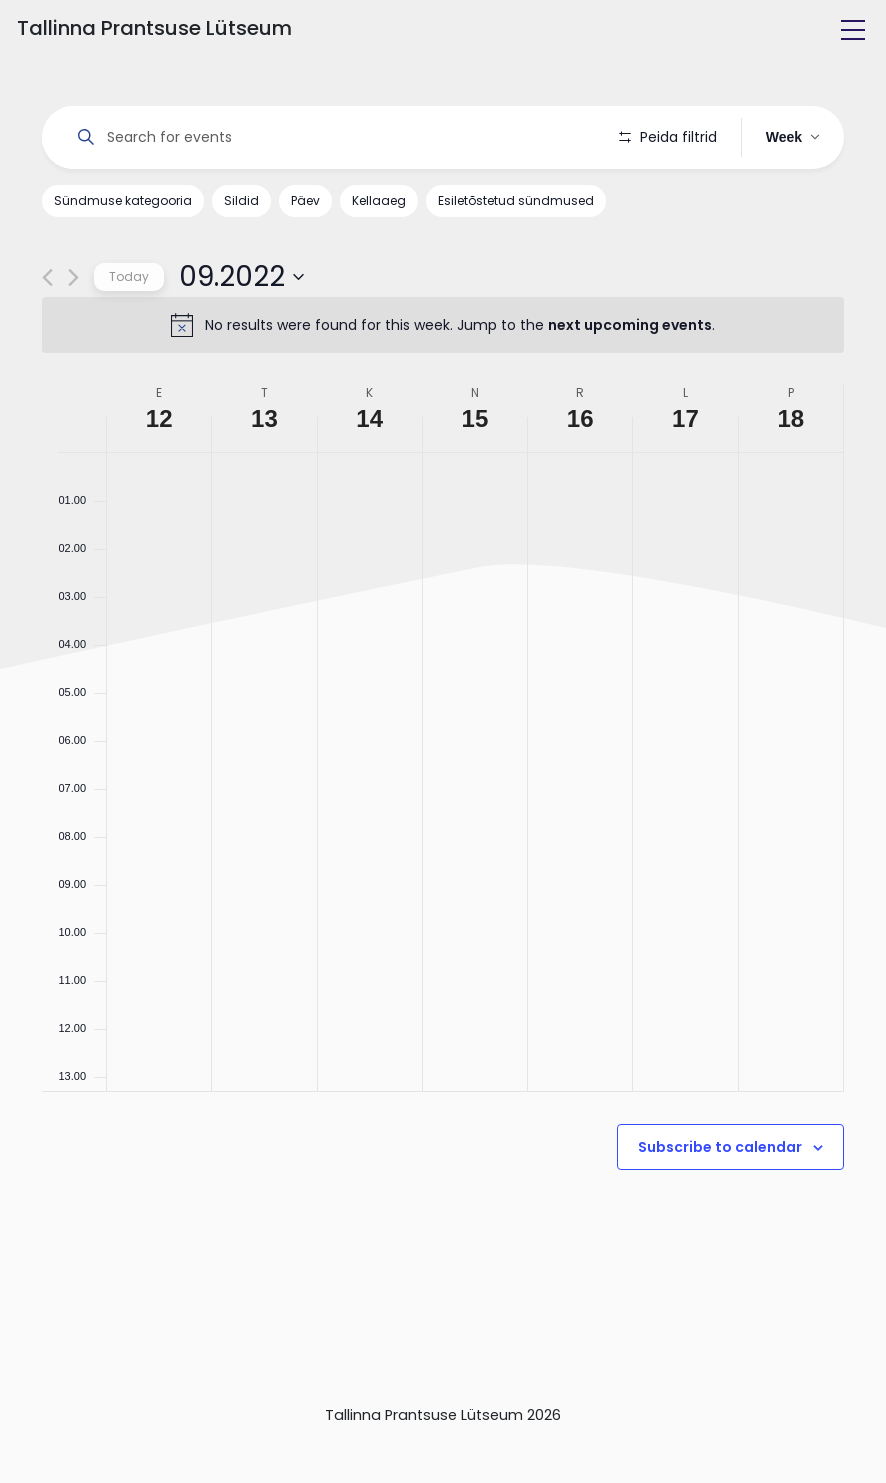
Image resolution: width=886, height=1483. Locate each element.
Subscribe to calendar (720, 1147)
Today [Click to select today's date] (129, 276)
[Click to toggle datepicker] (241, 277)
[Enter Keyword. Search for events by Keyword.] (330, 137)
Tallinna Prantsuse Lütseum (154, 28)
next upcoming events (630, 325)
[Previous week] (47, 277)
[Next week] (73, 277)
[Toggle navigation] (853, 30)
